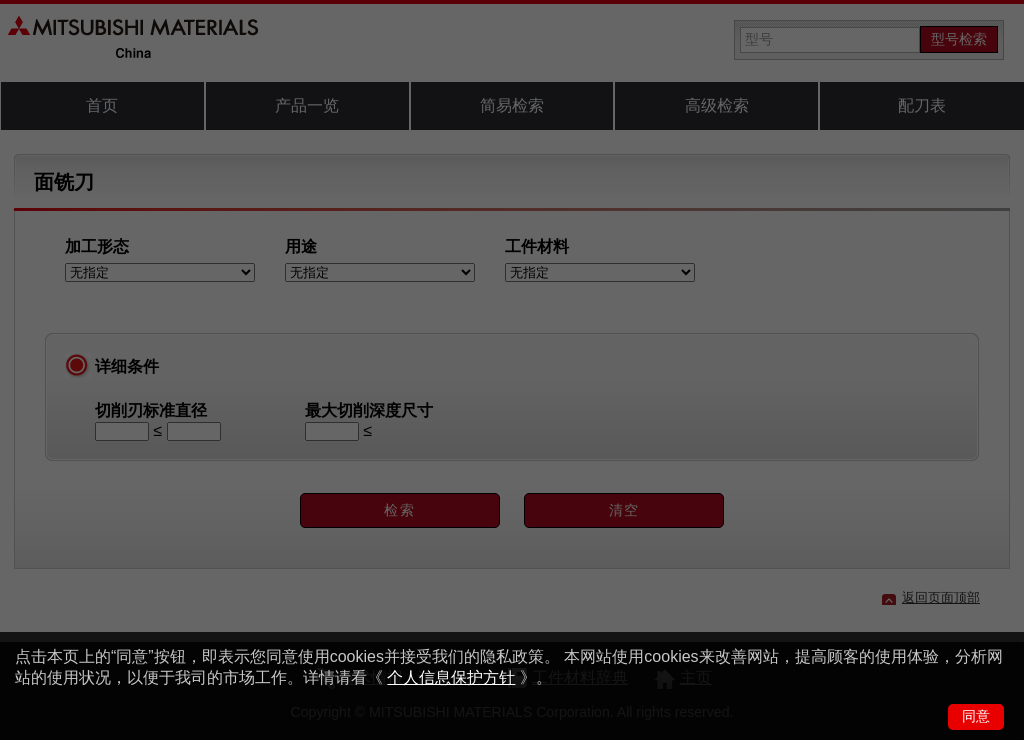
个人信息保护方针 (451, 677)
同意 (976, 716)
